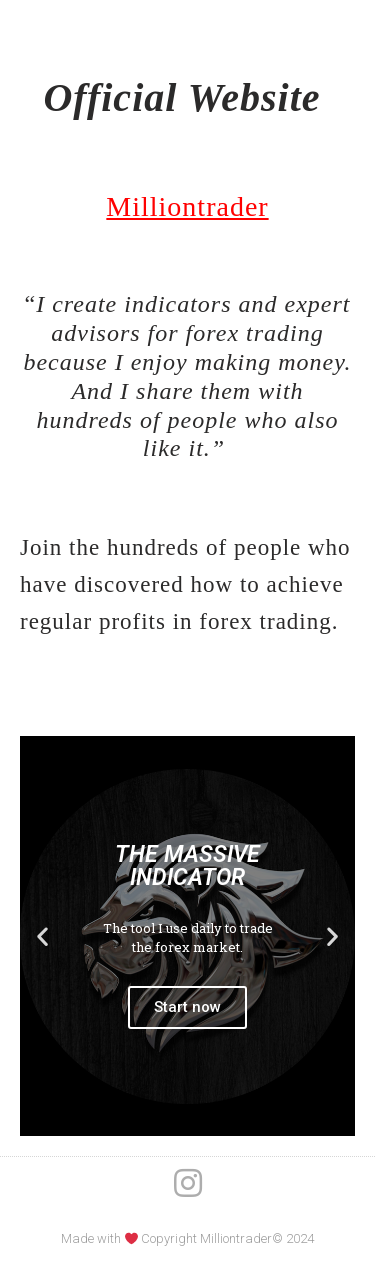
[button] (42, 936)
